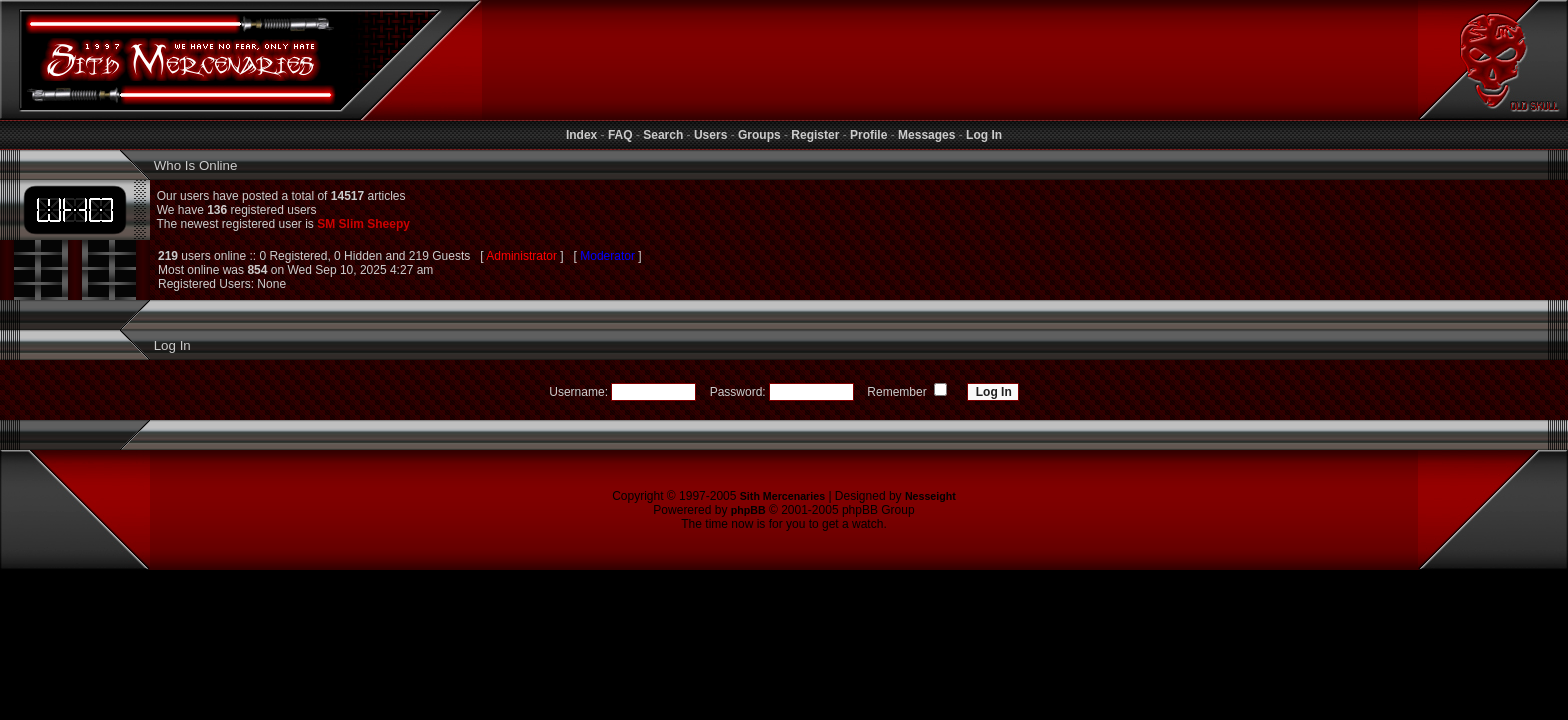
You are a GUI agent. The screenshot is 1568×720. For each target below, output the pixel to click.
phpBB (748, 510)
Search (663, 135)
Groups (759, 135)
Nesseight (930, 496)
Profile (868, 135)
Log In (984, 135)
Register (815, 135)
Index (581, 135)
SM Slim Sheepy (363, 224)
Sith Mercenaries (782, 496)
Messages (926, 135)
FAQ (620, 135)
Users (710, 135)
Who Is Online (193, 165)
